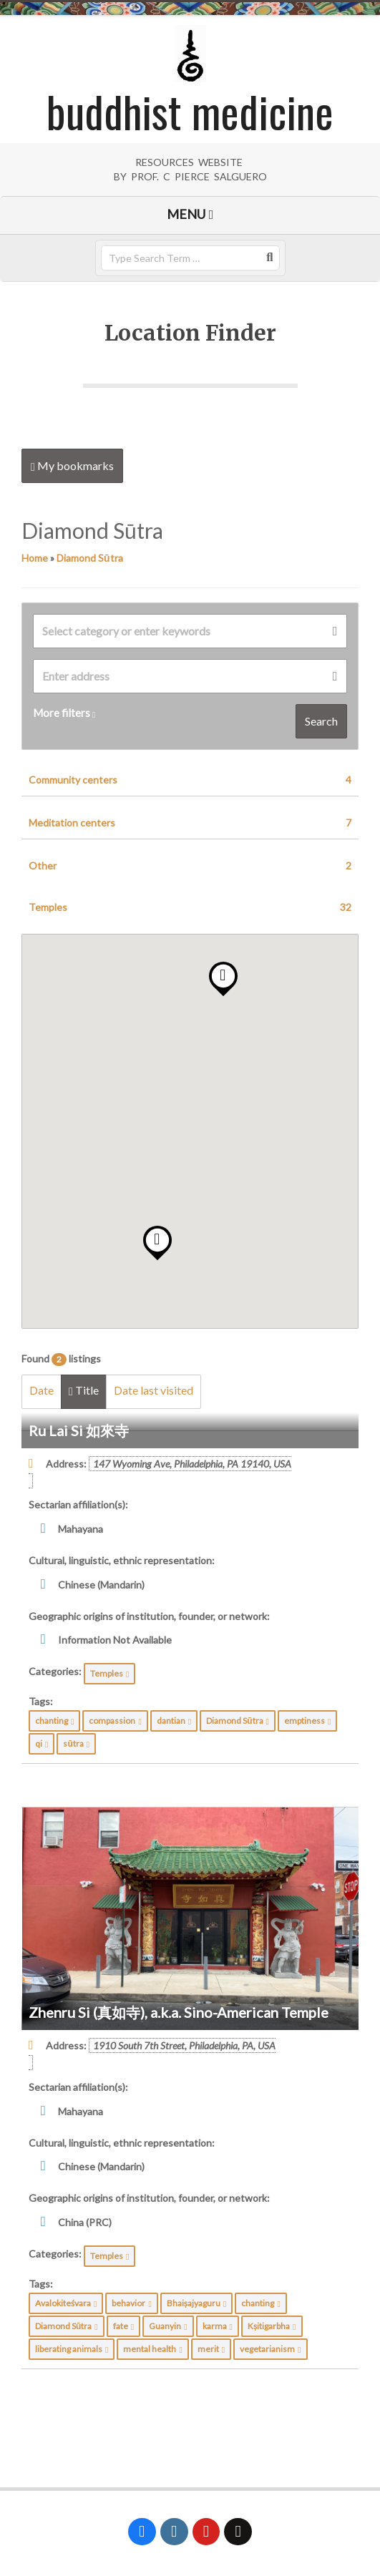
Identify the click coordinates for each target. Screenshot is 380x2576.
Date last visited (153, 1390)
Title (84, 1390)
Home (34, 558)
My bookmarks (72, 466)
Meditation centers (190, 822)
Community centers (190, 780)
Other (190, 865)
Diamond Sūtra (90, 558)
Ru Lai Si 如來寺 (79, 1430)
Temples (190, 907)
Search (321, 721)
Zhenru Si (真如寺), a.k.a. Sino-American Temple (178, 2012)
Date (41, 1390)
